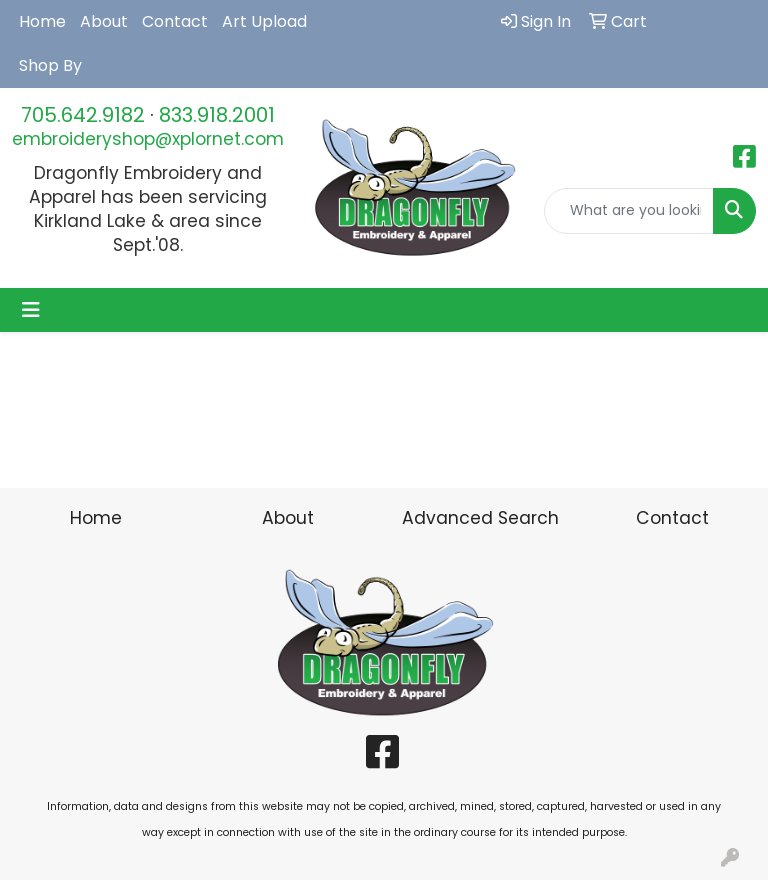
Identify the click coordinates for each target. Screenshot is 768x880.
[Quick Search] (629, 211)
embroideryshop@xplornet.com (148, 139)
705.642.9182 (83, 115)
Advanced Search (480, 518)
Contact (175, 21)
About (104, 21)
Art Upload (264, 21)
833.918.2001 (217, 115)
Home (42, 21)
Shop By (50, 65)
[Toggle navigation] (31, 310)
